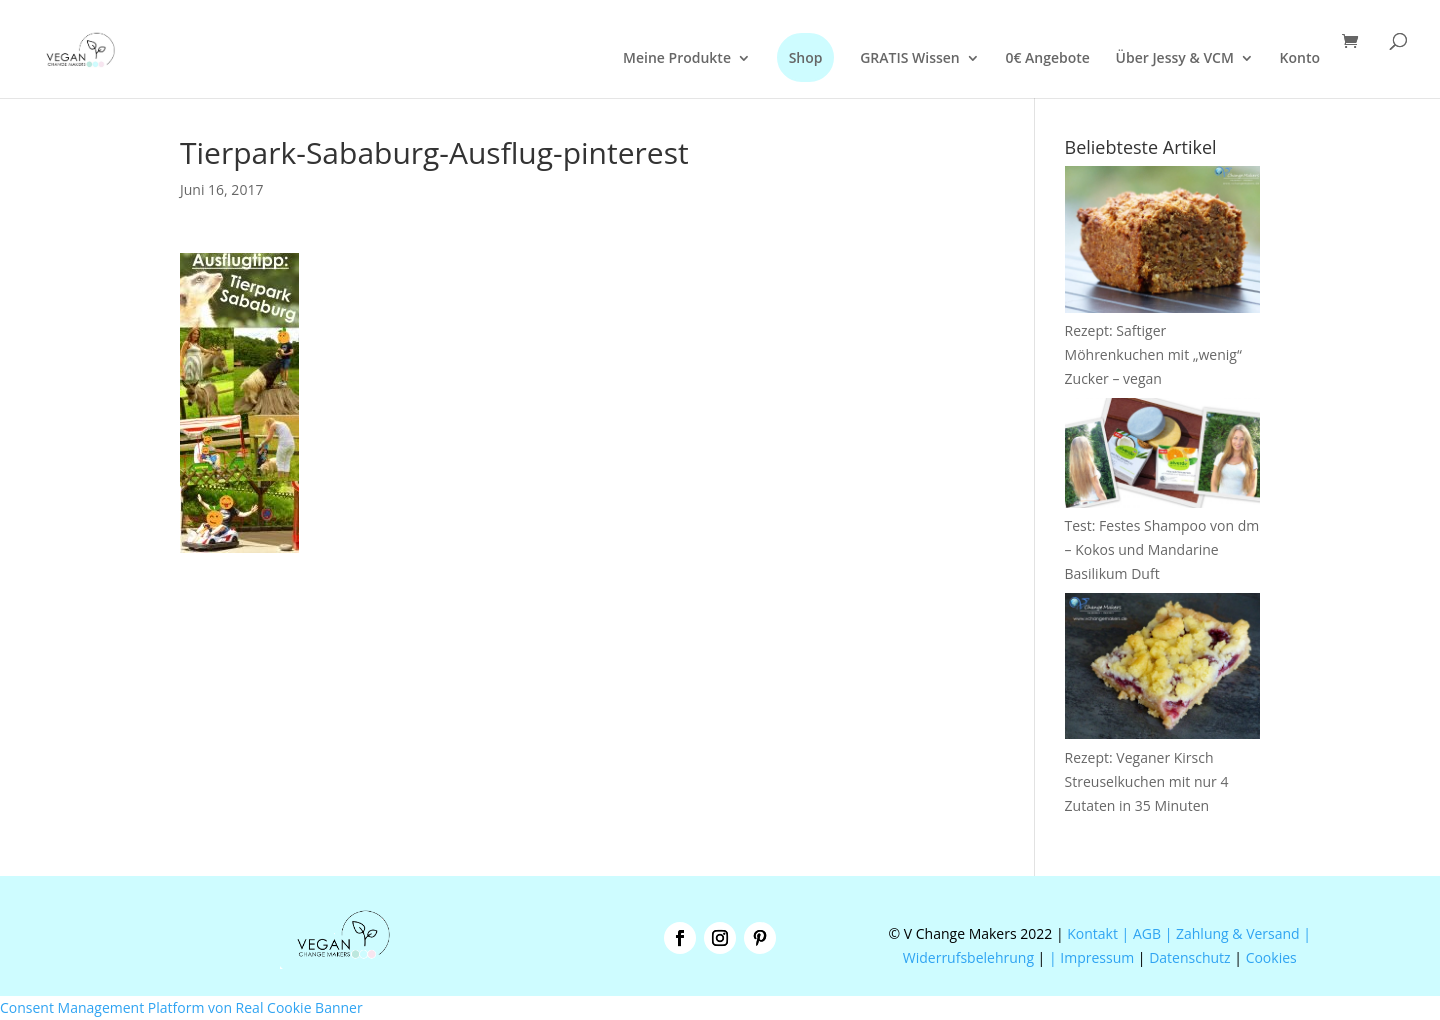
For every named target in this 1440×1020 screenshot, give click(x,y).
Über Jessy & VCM (1175, 59)
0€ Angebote (1047, 59)
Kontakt (1091, 933)
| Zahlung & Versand (1234, 933)
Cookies (1271, 957)
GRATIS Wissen (910, 59)
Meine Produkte (677, 59)
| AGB (1141, 933)
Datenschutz (1189, 957)
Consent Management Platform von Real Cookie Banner (181, 1007)
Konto (1300, 59)
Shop (806, 57)
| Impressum (1091, 957)
